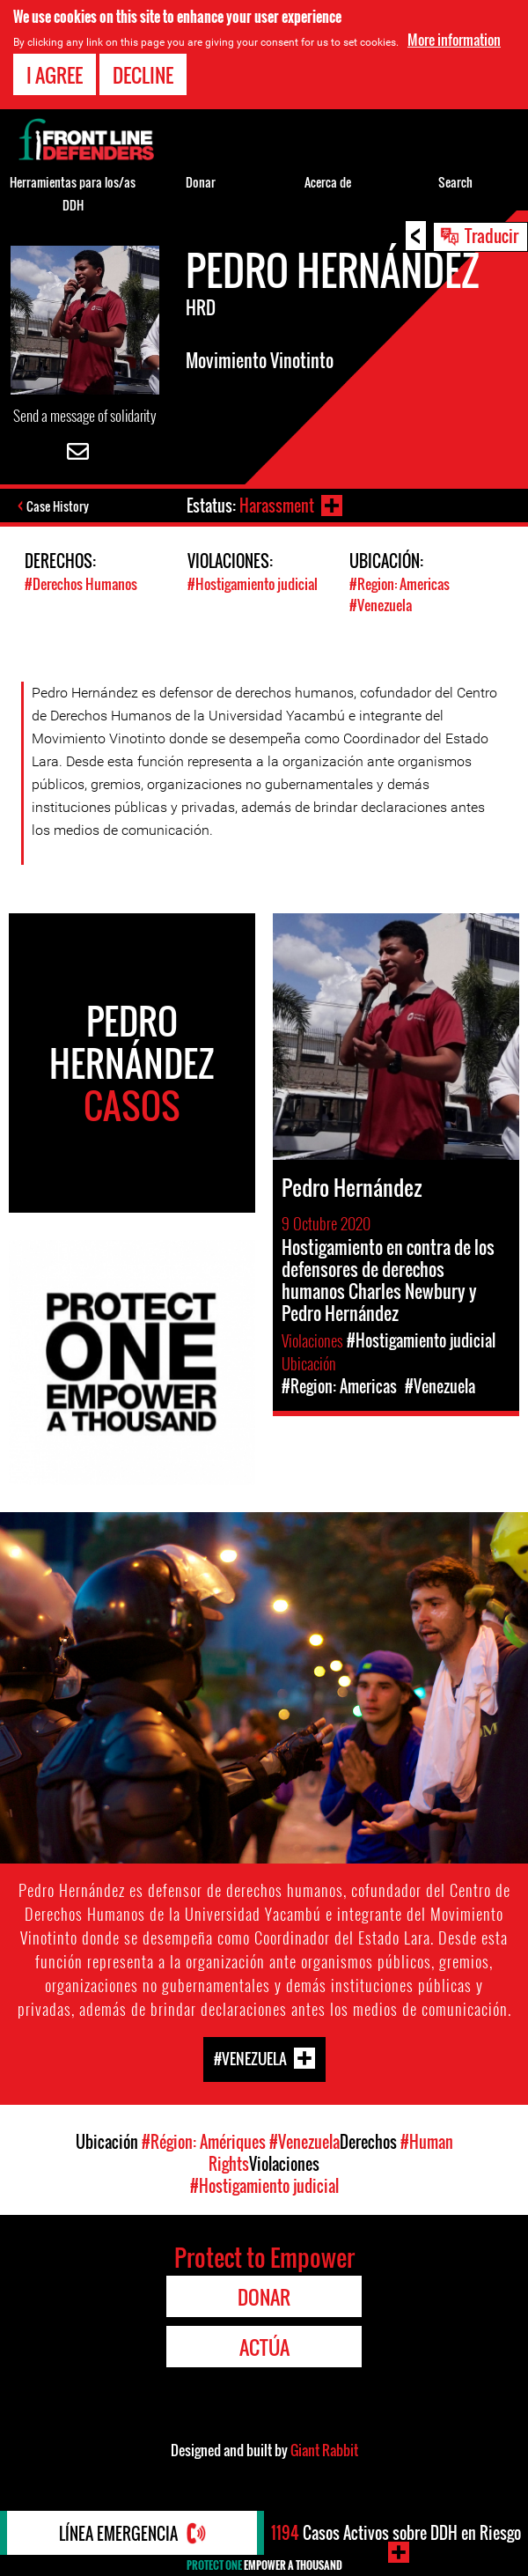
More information (454, 39)
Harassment (276, 505)
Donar (201, 182)
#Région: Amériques (204, 2141)
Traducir (491, 235)
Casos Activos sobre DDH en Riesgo (396, 2532)
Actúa (264, 2347)
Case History (57, 506)
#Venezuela (380, 605)
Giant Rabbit (324, 2450)
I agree (54, 75)
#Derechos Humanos (81, 583)
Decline (143, 75)
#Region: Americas (399, 583)
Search (455, 182)
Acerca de (327, 182)
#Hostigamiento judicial (252, 583)
